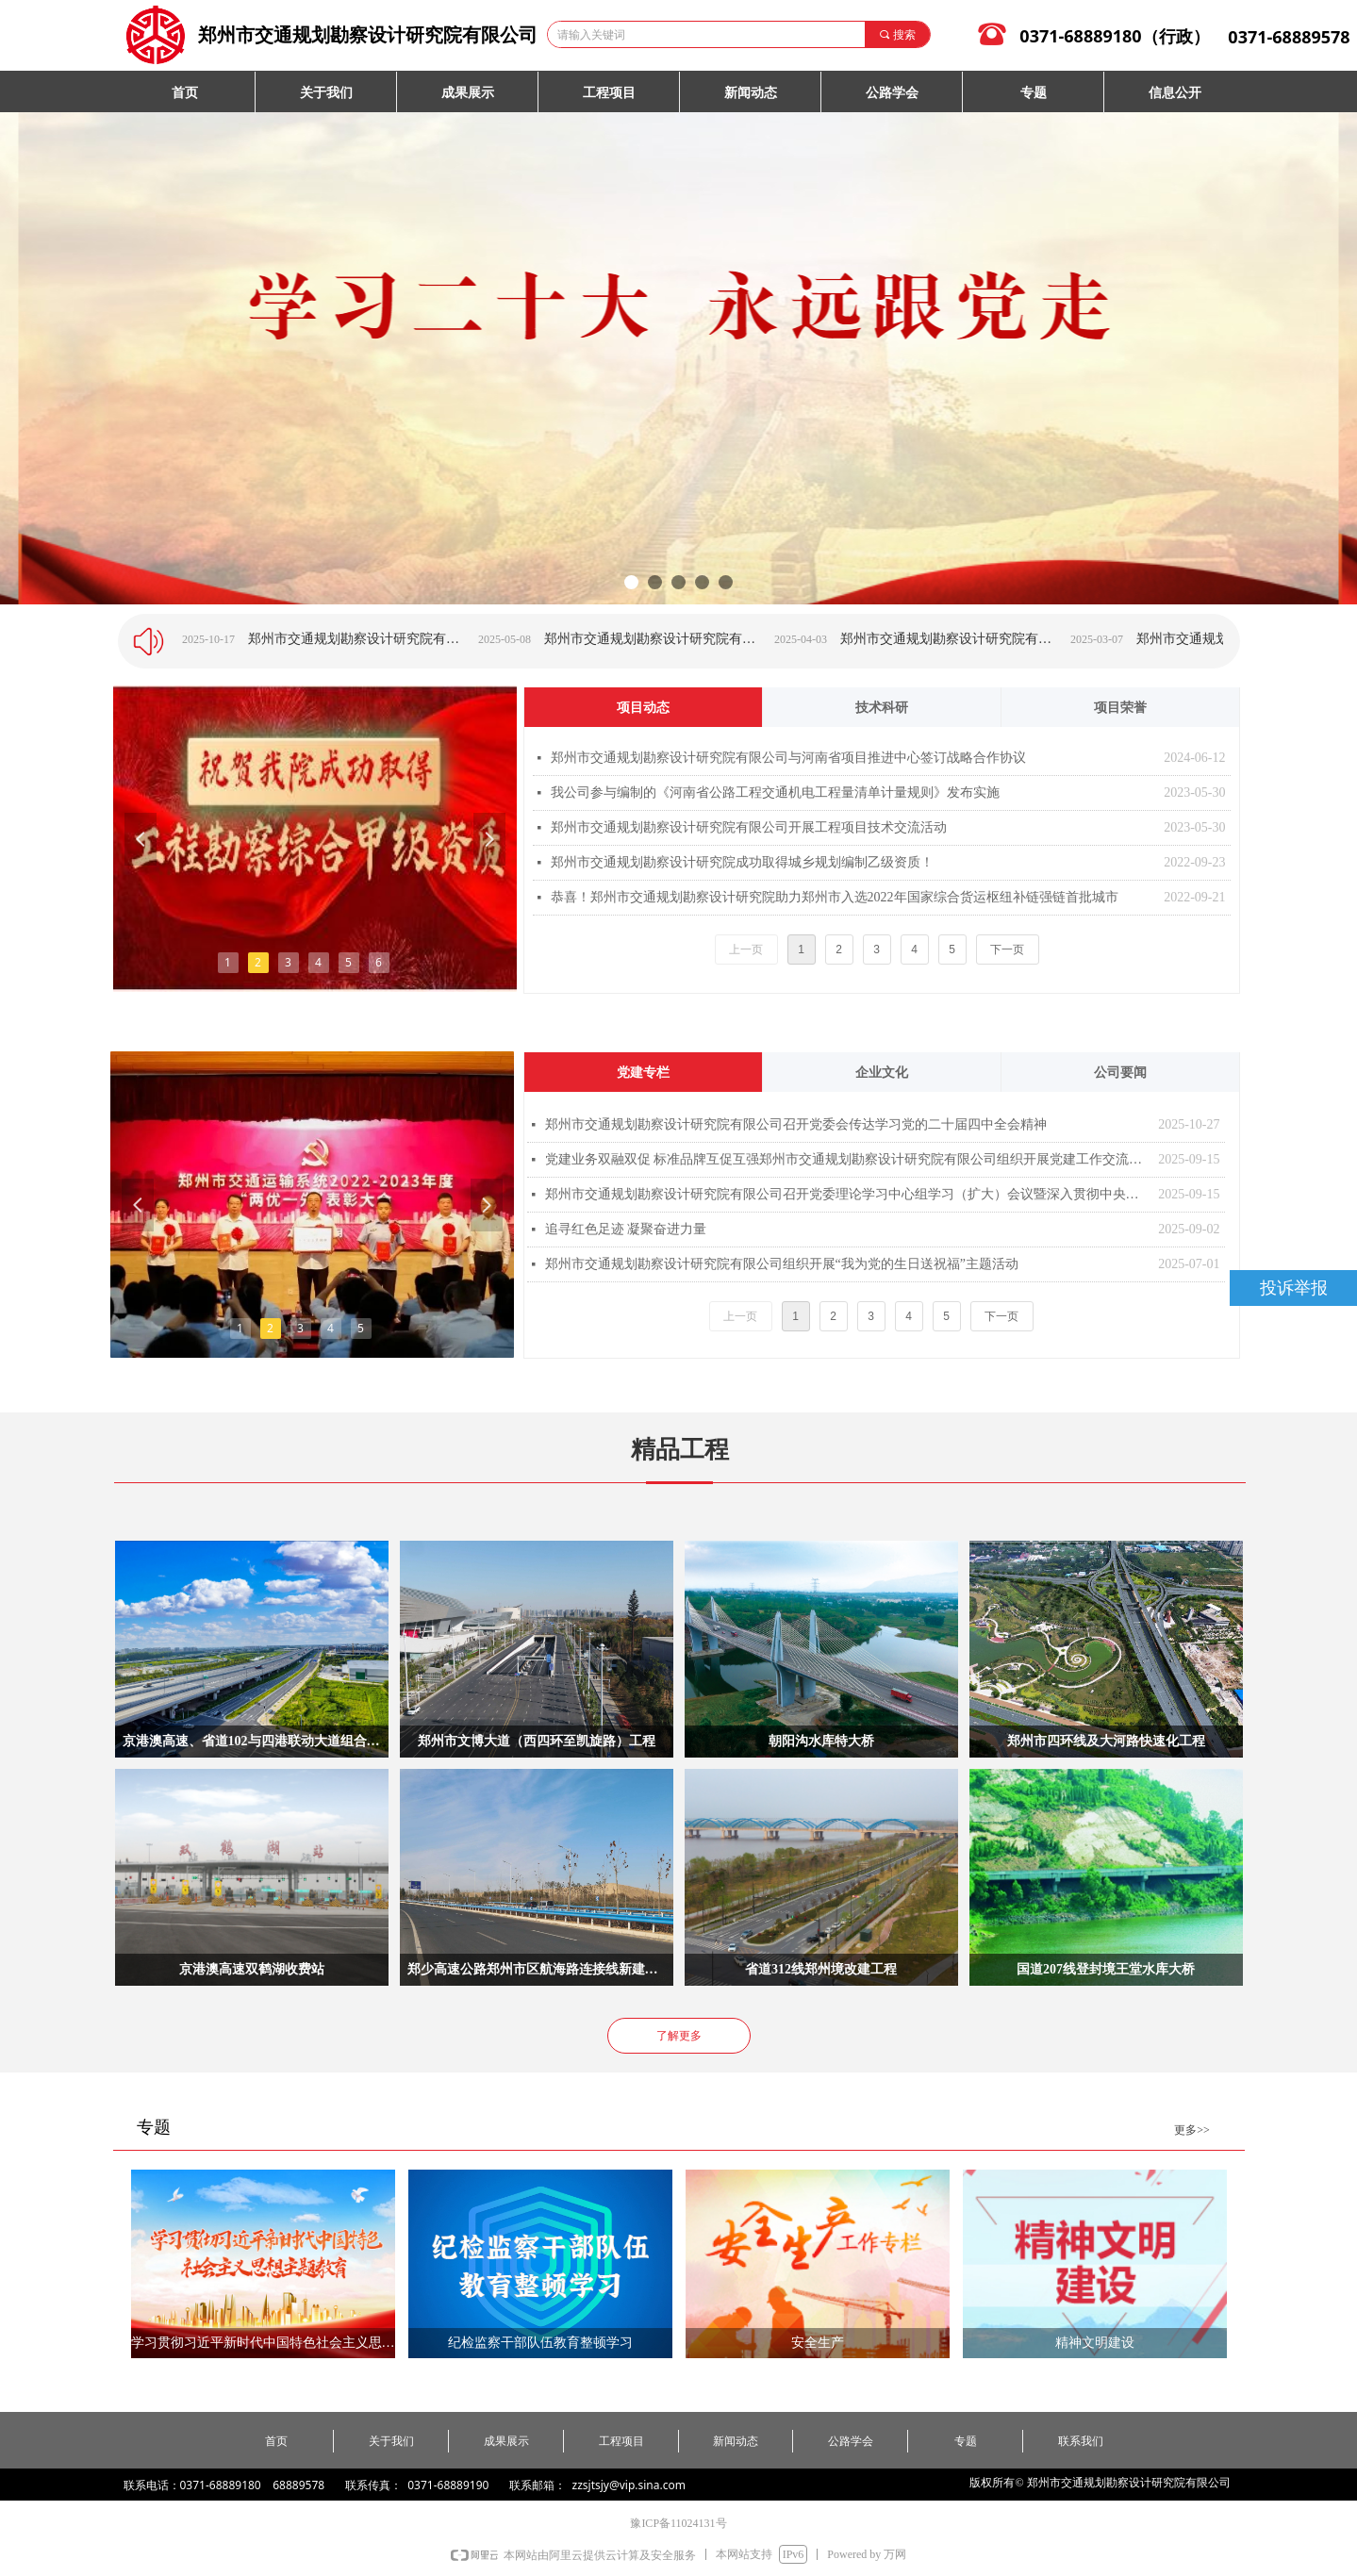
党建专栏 (643, 1072)
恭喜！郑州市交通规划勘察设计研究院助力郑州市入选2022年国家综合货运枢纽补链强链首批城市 (834, 897)
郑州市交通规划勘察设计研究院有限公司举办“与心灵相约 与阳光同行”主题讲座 (980, 639)
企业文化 (881, 1072)
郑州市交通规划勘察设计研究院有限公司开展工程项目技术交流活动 (749, 827)
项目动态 (643, 708)
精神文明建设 (1094, 2343)
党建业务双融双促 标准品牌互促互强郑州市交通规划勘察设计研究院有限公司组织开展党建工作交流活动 (847, 1159)
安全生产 (817, 2343)
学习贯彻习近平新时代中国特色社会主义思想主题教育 (263, 2343)
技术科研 (881, 708)
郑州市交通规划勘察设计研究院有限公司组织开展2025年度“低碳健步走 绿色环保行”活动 (387, 639)
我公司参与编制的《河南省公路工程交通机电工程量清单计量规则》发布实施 (775, 792)
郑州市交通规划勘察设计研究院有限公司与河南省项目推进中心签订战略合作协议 (788, 758)
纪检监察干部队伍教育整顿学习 (540, 2343)
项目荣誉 (1120, 708)
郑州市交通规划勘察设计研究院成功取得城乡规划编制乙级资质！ (742, 862)
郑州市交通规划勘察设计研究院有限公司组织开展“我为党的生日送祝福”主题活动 (781, 1264)
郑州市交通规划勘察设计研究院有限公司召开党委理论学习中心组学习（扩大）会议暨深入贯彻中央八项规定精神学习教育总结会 (847, 1194)
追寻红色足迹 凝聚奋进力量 (626, 1229)
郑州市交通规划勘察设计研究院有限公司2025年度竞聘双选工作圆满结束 (683, 639)
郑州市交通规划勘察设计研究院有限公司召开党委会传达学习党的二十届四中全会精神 (796, 1124)
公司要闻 (1120, 1072)
